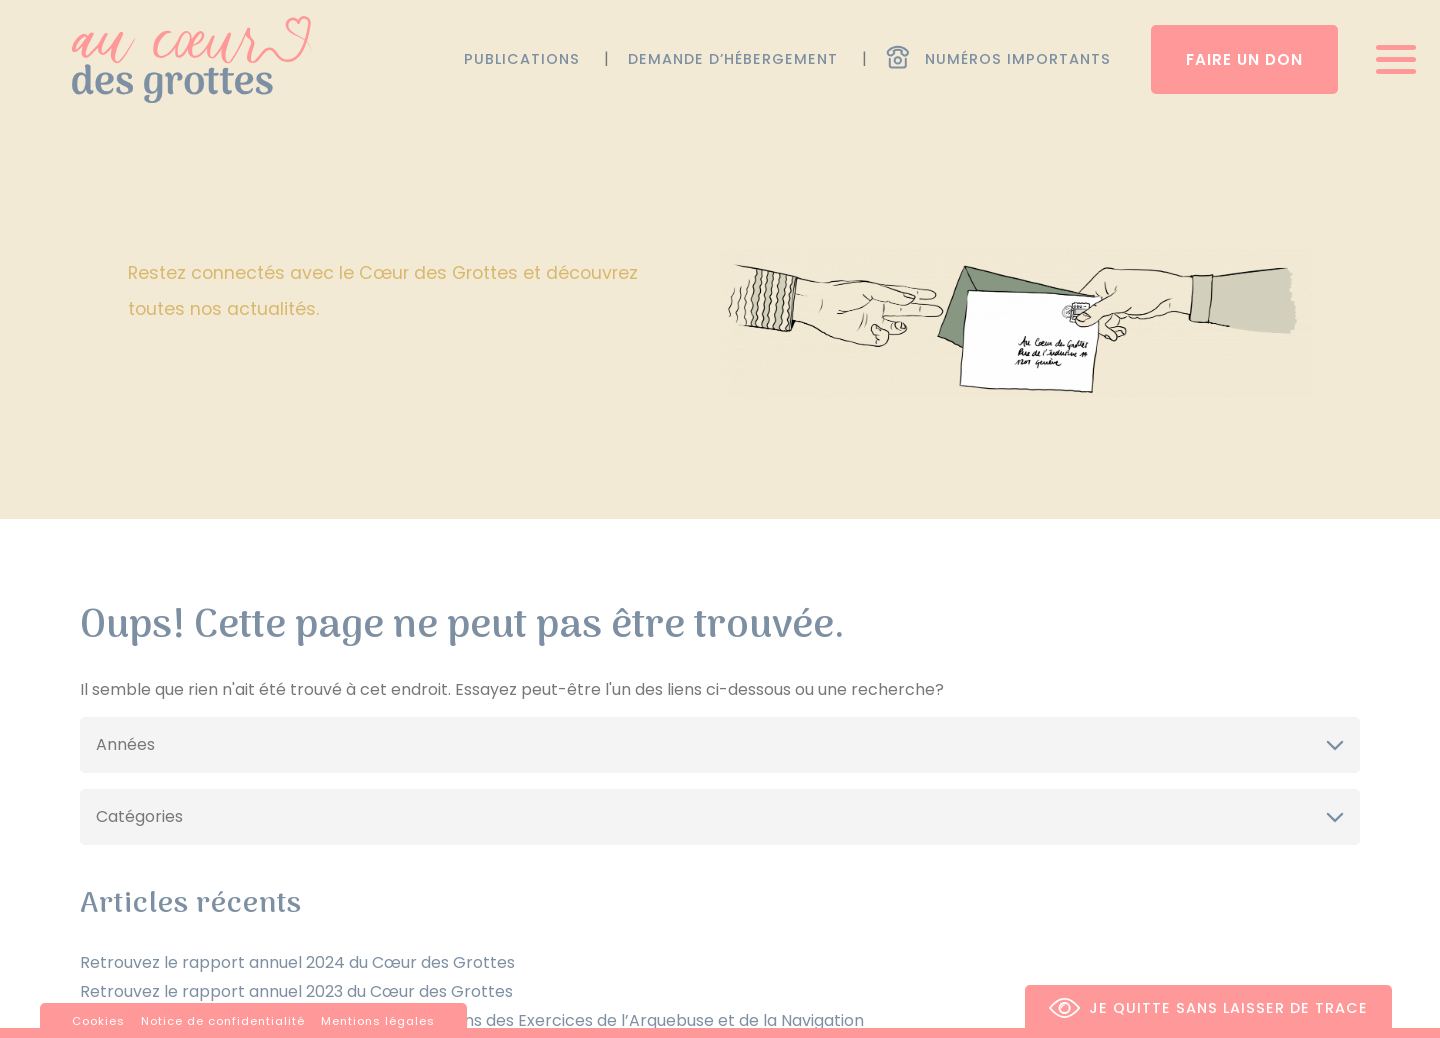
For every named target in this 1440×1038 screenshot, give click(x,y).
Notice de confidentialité (223, 1021)
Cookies (98, 1021)
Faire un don (1244, 59)
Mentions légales (378, 1021)
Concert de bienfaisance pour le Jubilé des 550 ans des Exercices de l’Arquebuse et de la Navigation (472, 1020)
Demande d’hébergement (733, 59)
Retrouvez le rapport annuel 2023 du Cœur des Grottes (296, 991)
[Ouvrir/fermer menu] (1389, 59)
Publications (522, 59)
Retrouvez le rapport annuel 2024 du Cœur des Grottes (297, 962)
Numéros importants (1018, 59)
